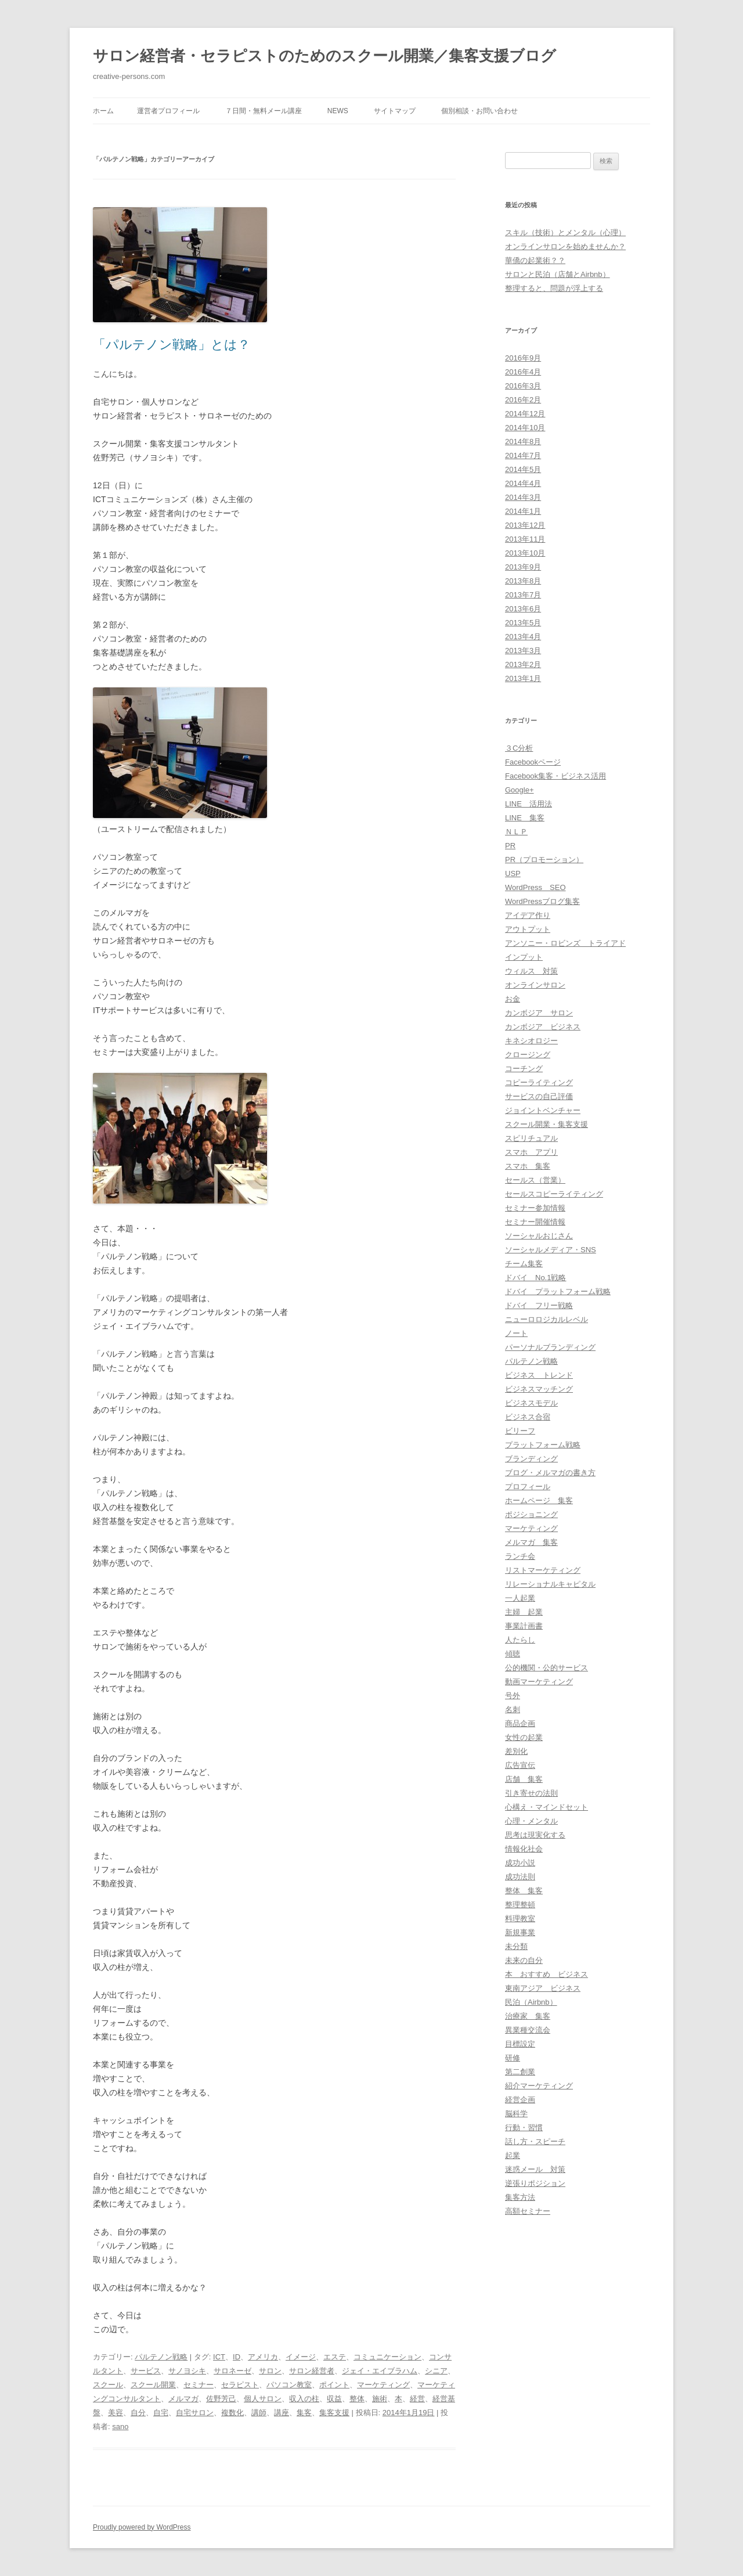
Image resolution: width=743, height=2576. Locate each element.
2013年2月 (523, 664)
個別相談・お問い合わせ (479, 111)
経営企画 (520, 2099)
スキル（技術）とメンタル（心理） (565, 232)
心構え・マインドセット (546, 1807)
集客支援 (334, 2412)
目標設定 (520, 2044)
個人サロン (263, 2398)
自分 (138, 2412)
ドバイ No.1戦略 (535, 1277)
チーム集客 (524, 1263)
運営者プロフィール (168, 111)
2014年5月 (523, 469)
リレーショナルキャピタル (550, 1584)
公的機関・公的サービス (546, 1667)
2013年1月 (523, 678)
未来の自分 (524, 1960)
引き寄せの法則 (531, 1793)
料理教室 (520, 1918)
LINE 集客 (524, 817)
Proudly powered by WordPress (142, 2527)
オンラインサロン (535, 985)
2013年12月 (525, 525)
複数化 (232, 2412)
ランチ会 (520, 1556)
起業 (512, 2155)
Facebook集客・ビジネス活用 (555, 776)
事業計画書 (524, 1626)
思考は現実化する (535, 1835)
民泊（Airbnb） (531, 2002)
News (337, 111)
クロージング (527, 1054)
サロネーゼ (232, 2370)
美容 (115, 2412)
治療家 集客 (527, 2016)
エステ (334, 2356)
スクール (108, 2384)
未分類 (516, 1946)
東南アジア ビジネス (542, 1988)
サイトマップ (395, 111)
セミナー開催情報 (535, 1221)
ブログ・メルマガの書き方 (550, 1472)
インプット (524, 957)
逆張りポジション (535, 2183)
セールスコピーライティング (554, 1194)
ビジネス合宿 (527, 1417)
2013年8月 (523, 581)
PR (510, 845)
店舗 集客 (524, 1779)
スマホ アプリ (531, 1152)
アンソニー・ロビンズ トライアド (565, 943)
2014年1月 (523, 511)
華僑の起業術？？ (535, 260)
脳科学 (516, 2113)
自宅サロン (195, 2412)
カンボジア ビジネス (542, 1026)
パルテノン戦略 (161, 2356)
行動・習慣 (524, 2127)
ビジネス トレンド (539, 1375)
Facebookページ (533, 762)
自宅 (160, 2412)
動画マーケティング (539, 1681)
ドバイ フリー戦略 (539, 1305)
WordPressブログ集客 (542, 901)
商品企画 (520, 1723)
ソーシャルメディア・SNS (550, 1249)
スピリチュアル (531, 1138)
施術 (379, 2398)
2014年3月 (523, 497)
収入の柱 (304, 2398)
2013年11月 (525, 539)
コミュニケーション (387, 2356)
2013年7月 (523, 594)
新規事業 (520, 1932)
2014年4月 (523, 483)
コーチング (524, 1068)
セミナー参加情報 (535, 1208)
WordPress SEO (535, 887)
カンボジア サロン (539, 1012)
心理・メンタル (531, 1821)
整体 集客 (524, 1890)
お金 (512, 999)
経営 (417, 2398)
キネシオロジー (531, 1040)
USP (513, 873)
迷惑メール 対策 (535, 2169)
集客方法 (520, 2197)
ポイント (334, 2384)
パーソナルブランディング (550, 1347)
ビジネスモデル (531, 1403)
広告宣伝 (520, 1765)
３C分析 (519, 748)
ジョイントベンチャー (542, 1110)
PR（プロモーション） (544, 859)
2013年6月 (523, 608)
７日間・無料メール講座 (263, 111)
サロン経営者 (311, 2370)
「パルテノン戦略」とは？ (171, 344)
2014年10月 (525, 427)
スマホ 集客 (527, 1166)
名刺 (512, 1709)
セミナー (198, 2384)
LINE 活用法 (528, 803)
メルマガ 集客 (531, 1542)
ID (236, 2356)
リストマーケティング (542, 1570)
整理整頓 (520, 1904)
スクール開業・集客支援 (546, 1124)
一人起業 (520, 1598)
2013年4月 (523, 636)
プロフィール (527, 1486)
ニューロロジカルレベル (546, 1319)
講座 (281, 2412)
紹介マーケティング (539, 2085)
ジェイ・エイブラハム (379, 2370)
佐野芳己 (221, 2398)
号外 (512, 1695)
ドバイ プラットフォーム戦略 (558, 1291)
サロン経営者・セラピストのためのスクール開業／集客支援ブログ (324, 55)
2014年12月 (525, 413)
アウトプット (527, 929)
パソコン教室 (289, 2384)
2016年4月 (523, 372)
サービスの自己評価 (539, 1096)
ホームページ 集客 (539, 1500)
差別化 (516, 1751)
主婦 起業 (524, 1612)
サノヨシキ (187, 2370)
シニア (436, 2370)
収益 (334, 2398)
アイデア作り (527, 915)
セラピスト (240, 2384)
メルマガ (183, 2398)
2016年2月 (523, 399)
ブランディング (531, 1458)
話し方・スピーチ (535, 2141)
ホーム (103, 111)
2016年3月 (523, 385)
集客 (304, 2412)
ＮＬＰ (516, 831)
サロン (270, 2370)
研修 (512, 2057)
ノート (516, 1333)
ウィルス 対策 (531, 971)
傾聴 (512, 1653)
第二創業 (520, 2071)
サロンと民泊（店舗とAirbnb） (557, 274)
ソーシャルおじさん (539, 1235)
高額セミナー (527, 2211)
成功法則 (520, 1876)
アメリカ (263, 2356)
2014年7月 (523, 455)
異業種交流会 (527, 2030)
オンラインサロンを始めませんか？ (565, 246)
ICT (219, 2356)
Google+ (519, 790)
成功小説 (520, 1862)
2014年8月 (523, 441)
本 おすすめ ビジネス (546, 1974)
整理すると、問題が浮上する (554, 288)
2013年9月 (523, 567)
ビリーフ (520, 1430)
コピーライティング (539, 1082)
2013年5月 (523, 622)
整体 (357, 2398)
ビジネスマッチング (539, 1389)
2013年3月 (523, 650)
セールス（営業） (535, 1180)
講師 (258, 2412)
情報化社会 (524, 1848)
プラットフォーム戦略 (542, 1444)
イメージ (301, 2356)
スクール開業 (153, 2384)
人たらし (520, 1639)
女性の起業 (524, 1737)
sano (120, 2426)
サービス (146, 2370)
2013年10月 (525, 553)
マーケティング (383, 2384)
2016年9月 (523, 358)
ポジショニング (531, 1514)
